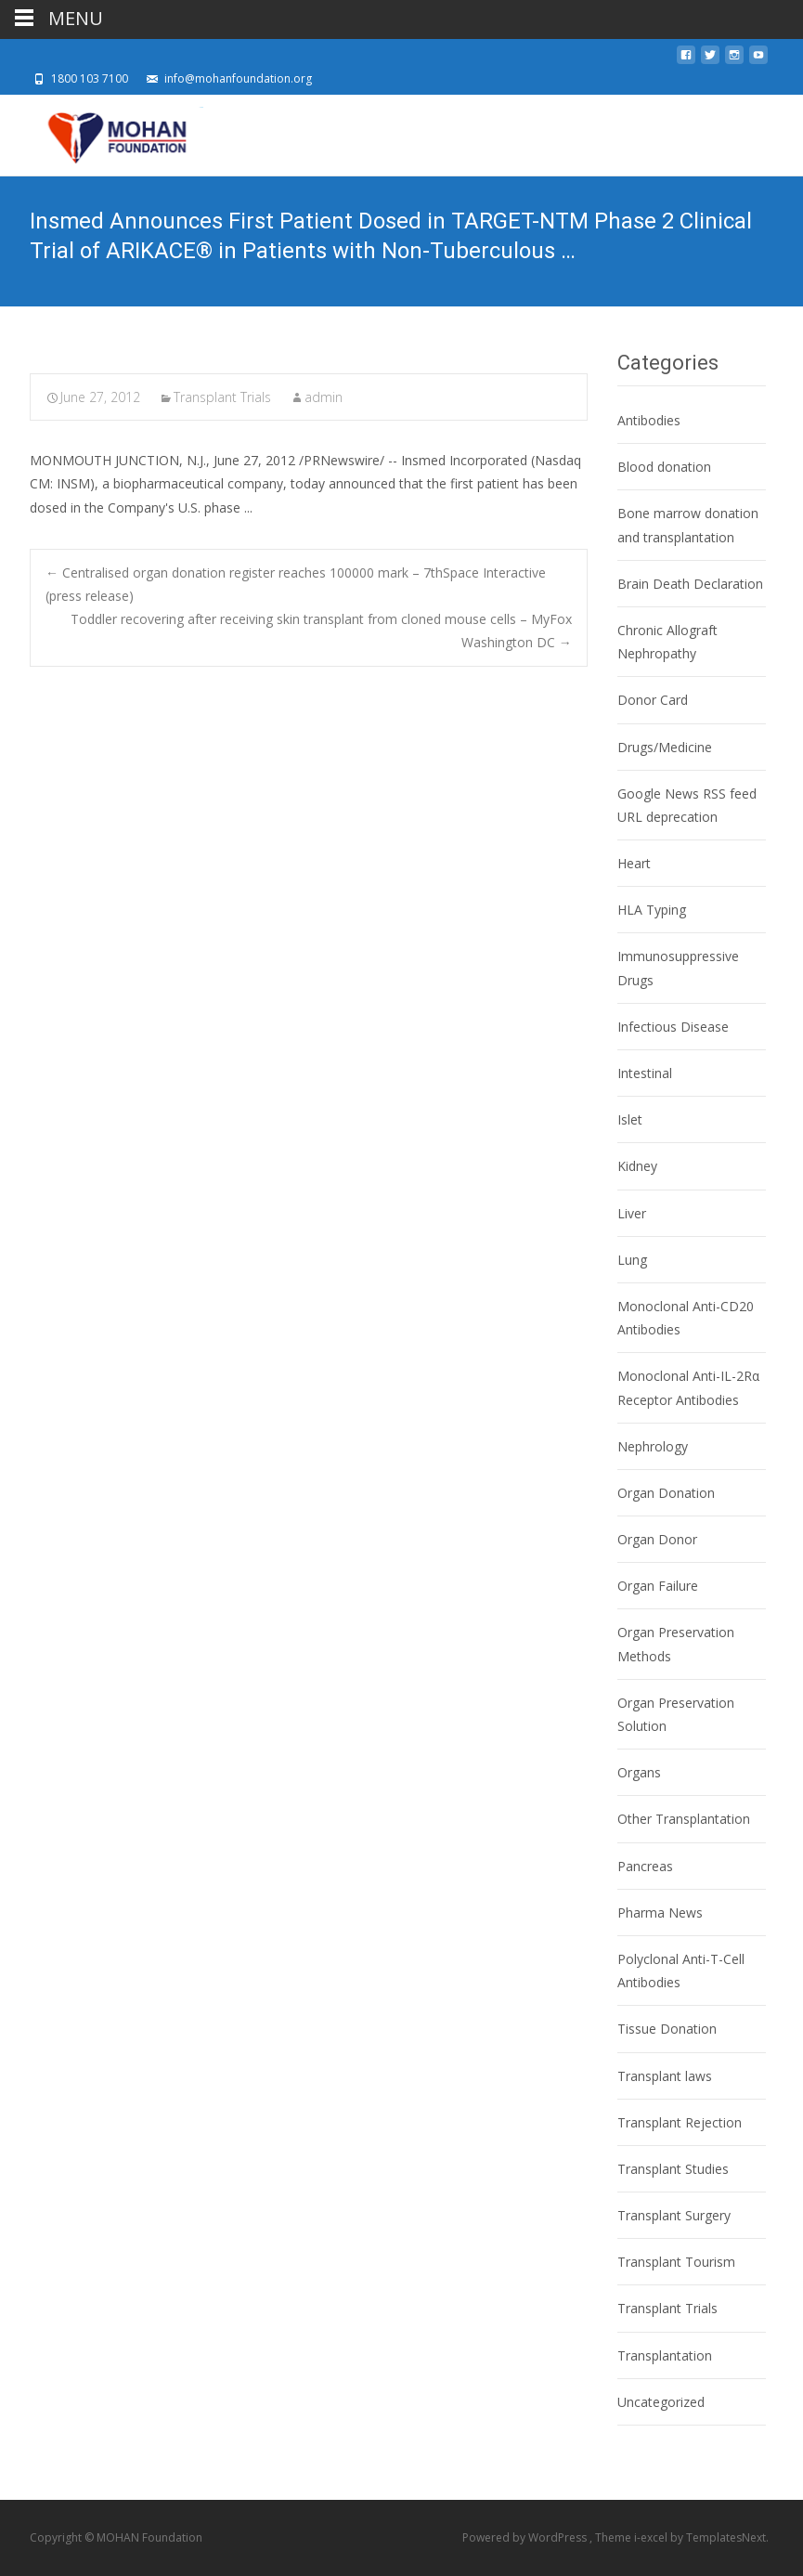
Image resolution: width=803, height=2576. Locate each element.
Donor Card (652, 700)
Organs (639, 1772)
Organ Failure (657, 1585)
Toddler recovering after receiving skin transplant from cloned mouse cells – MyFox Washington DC (321, 630)
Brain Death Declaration (690, 583)
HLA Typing (651, 909)
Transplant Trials (222, 397)
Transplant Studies (673, 2169)
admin (323, 397)
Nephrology (652, 1446)
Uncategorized (661, 2402)
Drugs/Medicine (664, 747)
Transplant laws (664, 2076)
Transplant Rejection (679, 2122)
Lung (632, 1259)
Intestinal (644, 1073)
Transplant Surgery (674, 2215)
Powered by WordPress (525, 2537)
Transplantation (664, 2355)
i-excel (652, 2537)
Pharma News (660, 1912)
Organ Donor (657, 1539)
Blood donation (664, 466)
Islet (629, 1119)
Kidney (637, 1166)
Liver (631, 1213)
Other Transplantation (683, 1819)
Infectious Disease (673, 1026)
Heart (634, 863)
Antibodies (648, 420)
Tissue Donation (667, 2028)
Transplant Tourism (676, 2261)
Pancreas (645, 1866)
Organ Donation (666, 1493)
